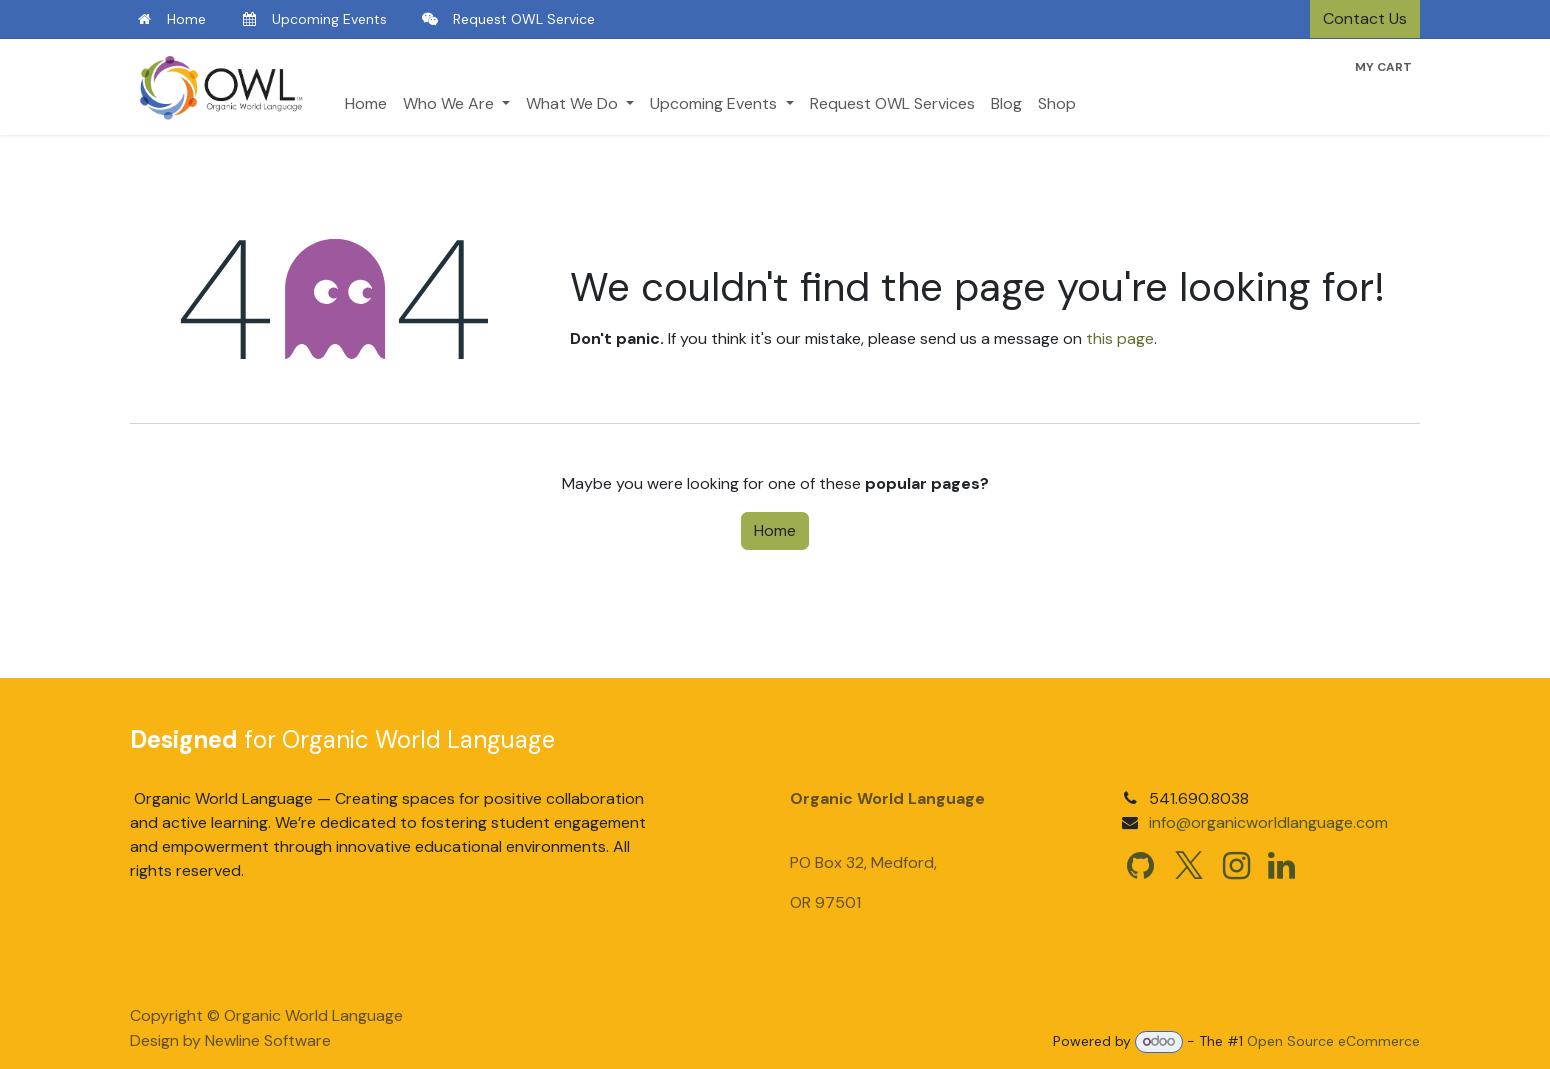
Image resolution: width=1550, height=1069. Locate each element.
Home (186, 19)
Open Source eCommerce (1333, 1041)
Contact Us (1365, 18)
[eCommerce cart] (1383, 67)
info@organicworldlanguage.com (1268, 822)
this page (1120, 338)
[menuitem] (366, 104)
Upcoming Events (329, 19)
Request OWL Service (524, 19)
